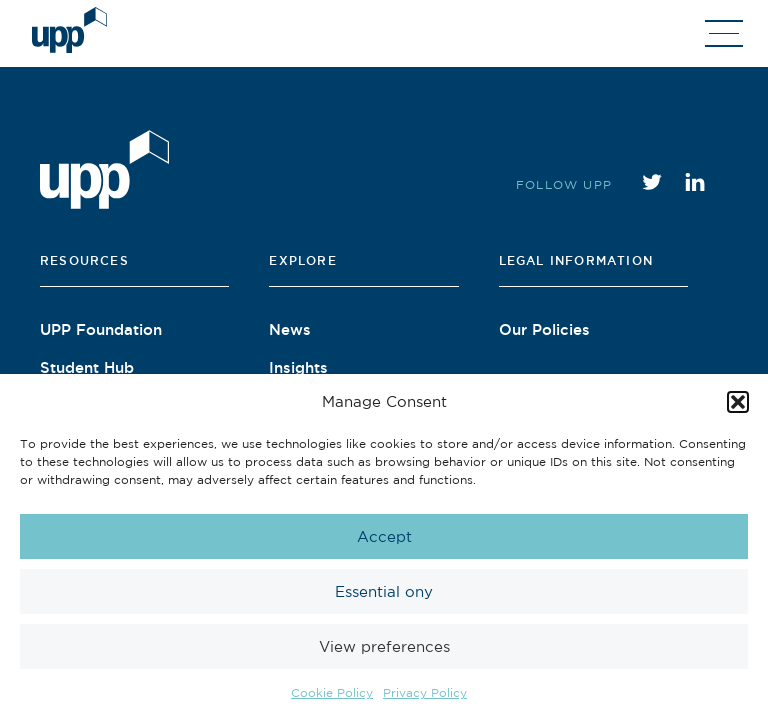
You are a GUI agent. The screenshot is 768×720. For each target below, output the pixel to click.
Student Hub (87, 367)
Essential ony (384, 591)
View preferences (384, 646)
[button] (738, 402)
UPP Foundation (101, 329)
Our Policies (544, 329)
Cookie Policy (332, 692)
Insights (298, 367)
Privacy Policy (425, 692)
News (290, 329)
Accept (384, 536)
